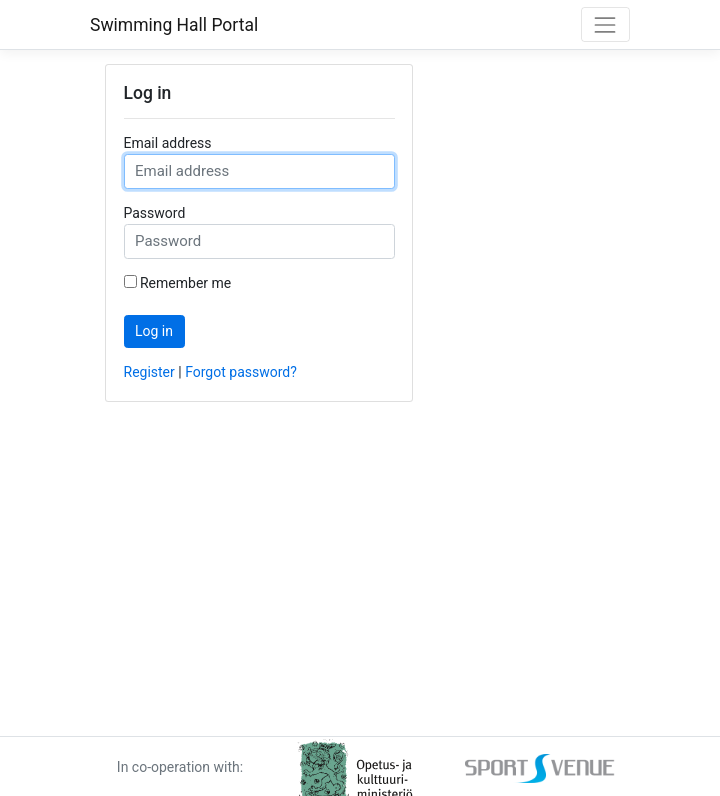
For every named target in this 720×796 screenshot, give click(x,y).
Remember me (185, 283)
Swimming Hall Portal (174, 25)
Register (149, 372)
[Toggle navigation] (605, 24)
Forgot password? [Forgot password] (241, 372)
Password (155, 213)
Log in (154, 331)
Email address (168, 143)
